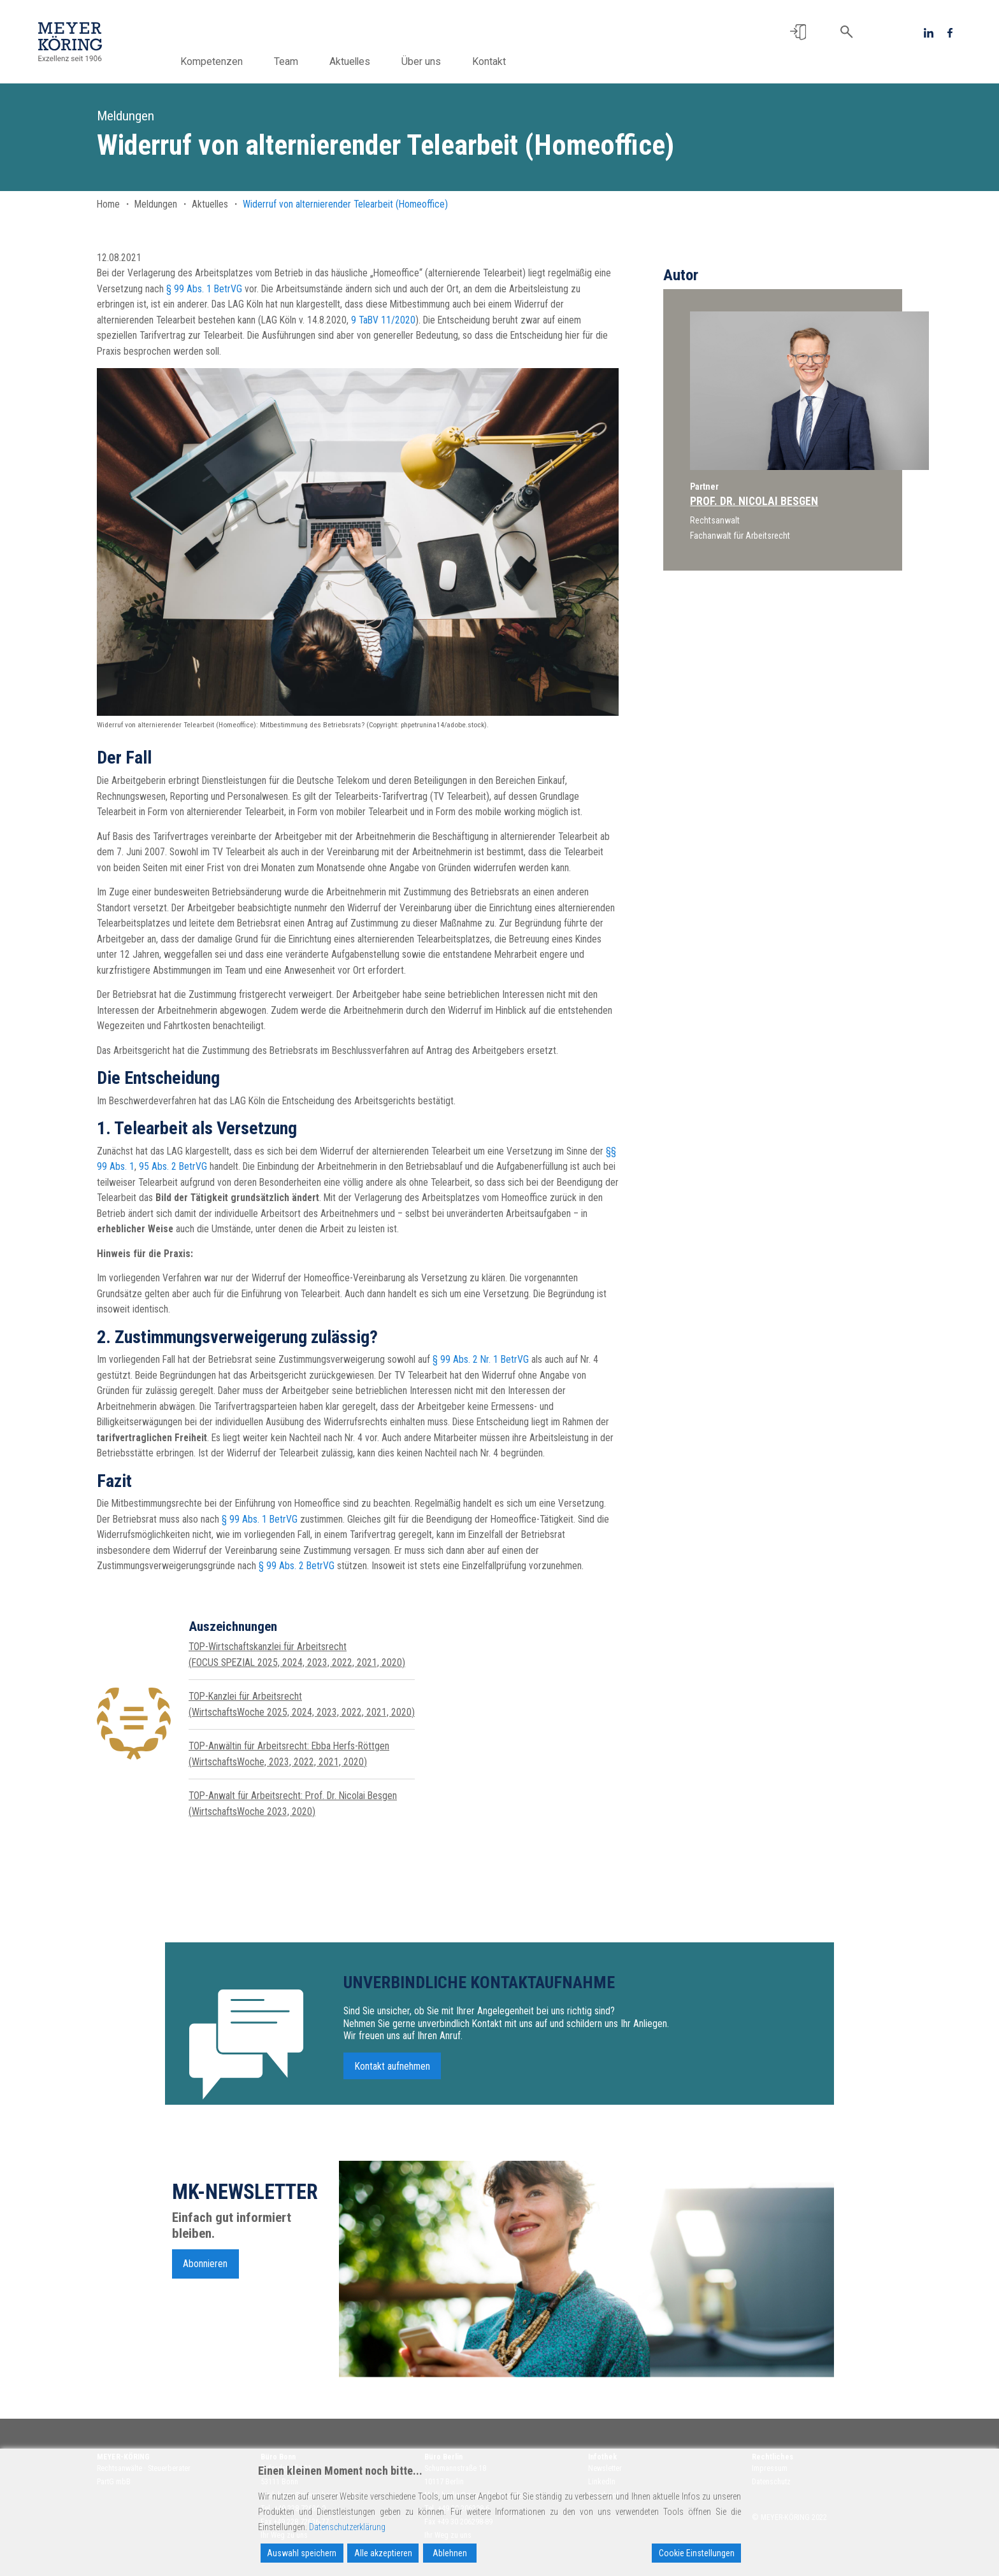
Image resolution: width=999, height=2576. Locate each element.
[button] (798, 32)
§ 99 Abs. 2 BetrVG (296, 1566)
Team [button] (302, 61)
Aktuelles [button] (365, 61)
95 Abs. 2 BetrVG (173, 1166)
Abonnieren (205, 2269)
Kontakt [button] (505, 61)
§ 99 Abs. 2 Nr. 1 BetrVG (481, 1359)
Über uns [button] (437, 61)
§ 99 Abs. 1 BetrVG (204, 289)
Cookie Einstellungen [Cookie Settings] (697, 2553)
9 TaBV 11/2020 (383, 320)
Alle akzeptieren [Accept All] (383, 2553)
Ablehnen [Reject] (450, 2553)
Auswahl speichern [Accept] (301, 2553)
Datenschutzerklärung (347, 2527)
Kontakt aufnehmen (392, 2072)
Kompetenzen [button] (227, 61)
